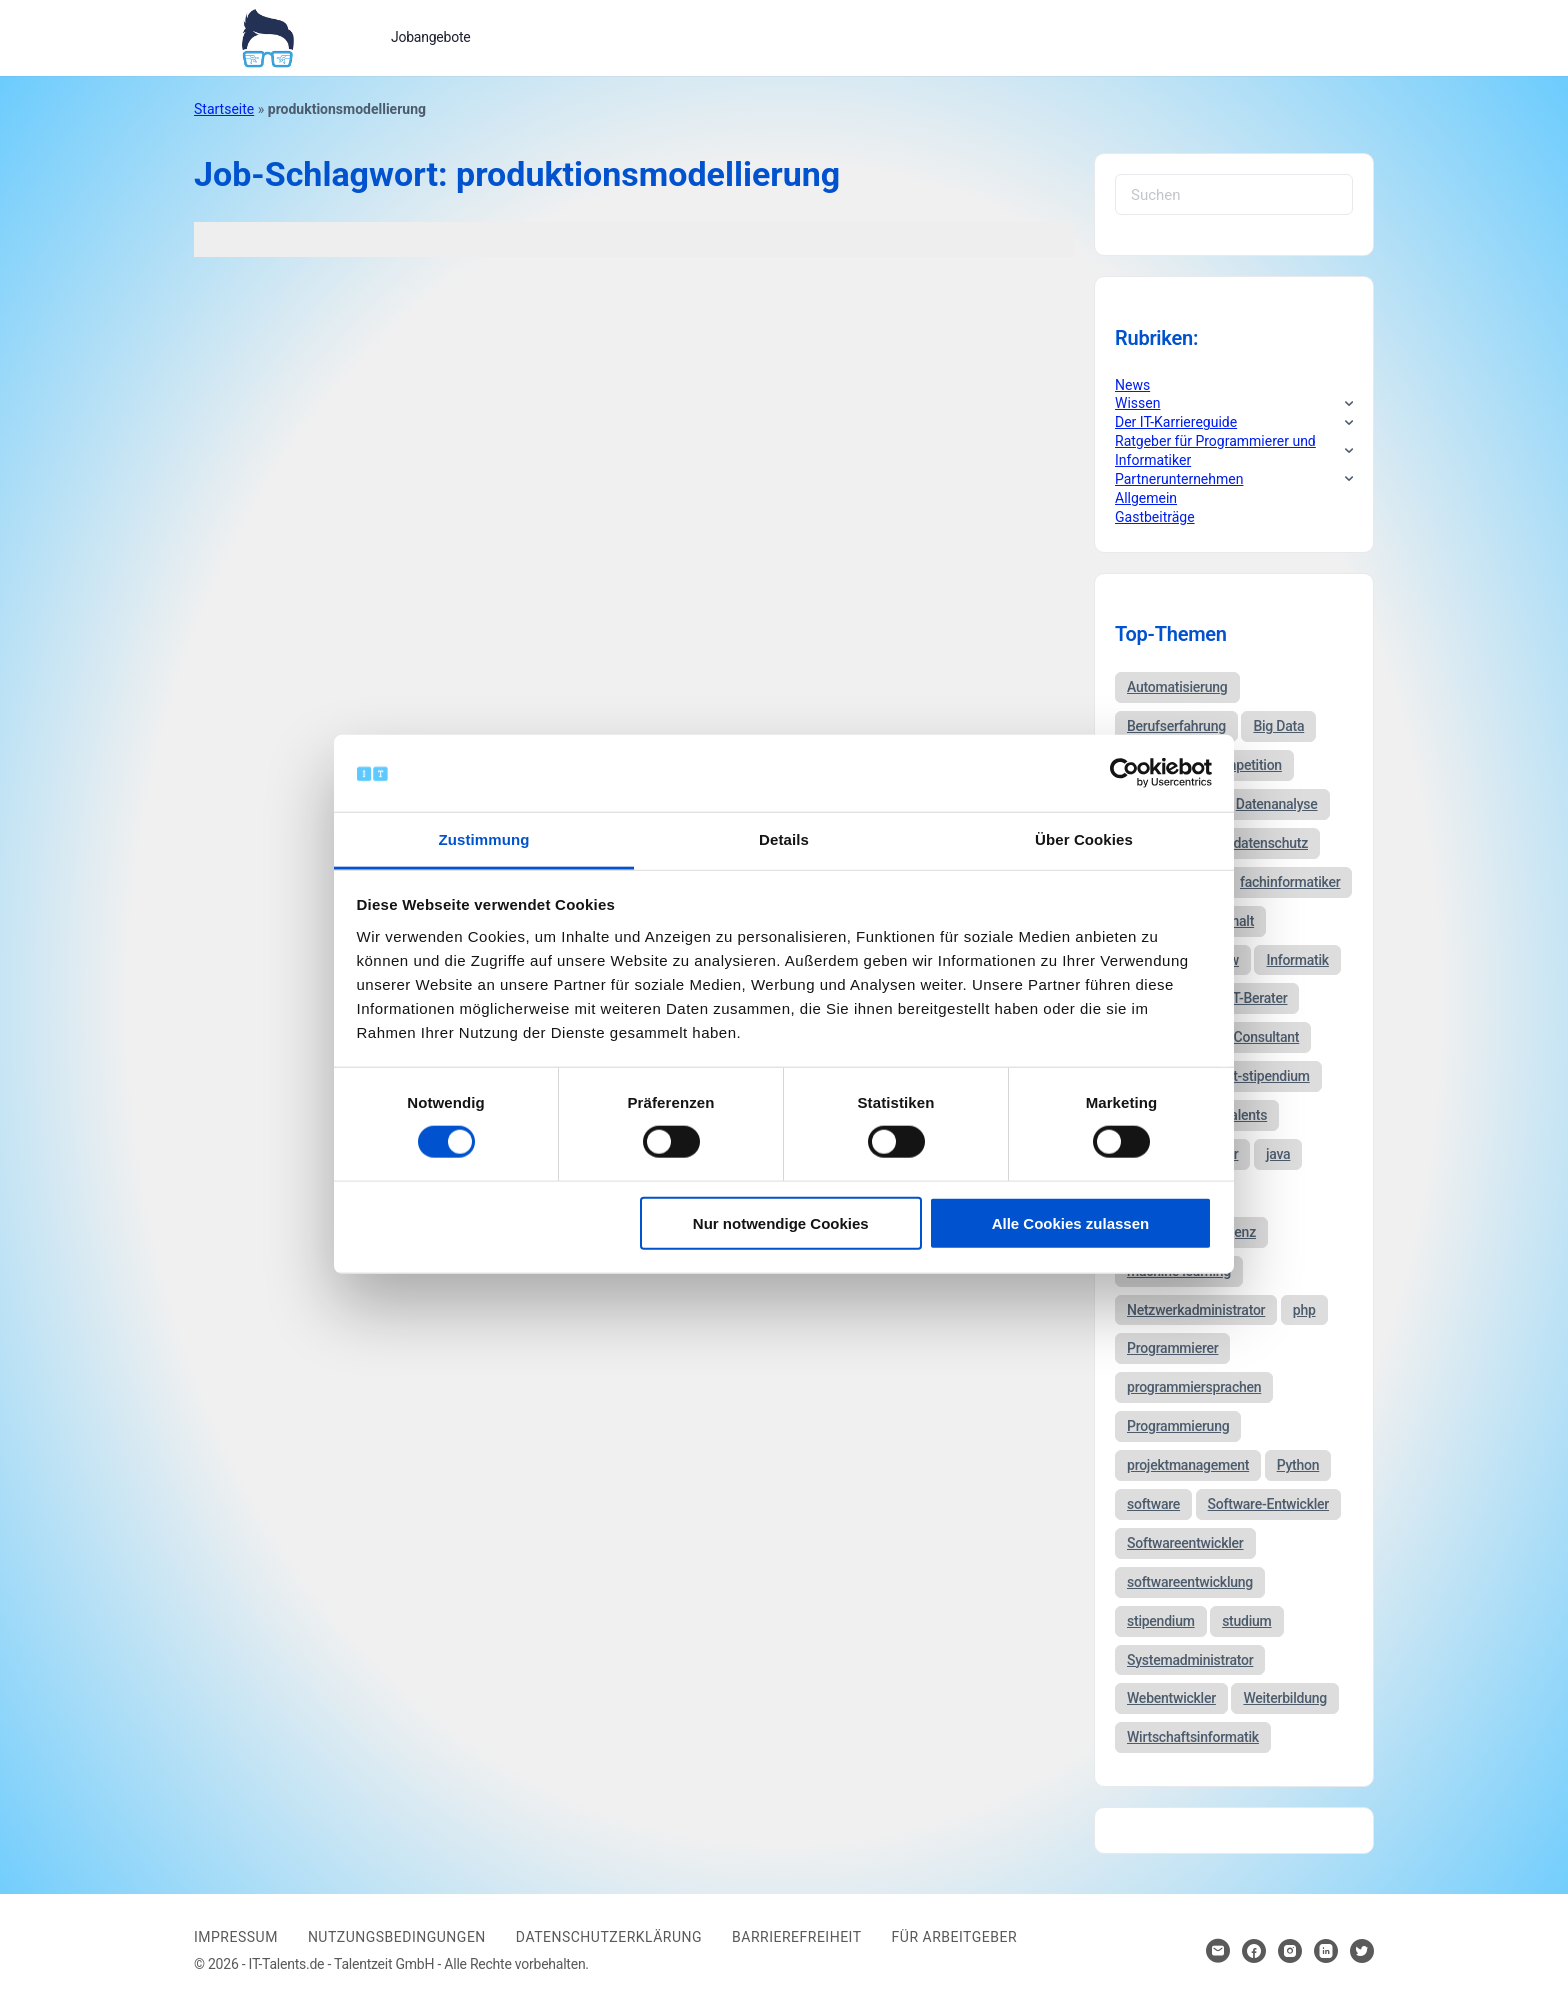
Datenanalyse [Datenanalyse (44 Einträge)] (1277, 804)
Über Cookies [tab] (1084, 839)
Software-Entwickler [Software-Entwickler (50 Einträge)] (1268, 1504)
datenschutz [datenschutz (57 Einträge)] (1270, 843)
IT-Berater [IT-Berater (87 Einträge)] (1258, 998)
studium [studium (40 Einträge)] (1246, 1621)
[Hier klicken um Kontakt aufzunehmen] (1218, 1951)
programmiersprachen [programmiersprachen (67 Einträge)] (1194, 1387)
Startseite (224, 109)
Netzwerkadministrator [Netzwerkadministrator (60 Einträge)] (1196, 1310)
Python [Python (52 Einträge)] (1298, 1465)
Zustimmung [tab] (484, 839)
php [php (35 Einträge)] (1304, 1310)
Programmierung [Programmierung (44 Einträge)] (1178, 1426)
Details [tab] (784, 839)
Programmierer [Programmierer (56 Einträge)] (1172, 1348)
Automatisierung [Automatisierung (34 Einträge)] (1177, 687)
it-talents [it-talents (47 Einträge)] (1241, 1115)
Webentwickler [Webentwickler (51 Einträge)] (1171, 1698)
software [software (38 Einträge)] (1153, 1504)
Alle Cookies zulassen (1071, 1222)
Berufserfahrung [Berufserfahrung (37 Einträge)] (1176, 726)
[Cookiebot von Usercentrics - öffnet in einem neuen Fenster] (1124, 773)
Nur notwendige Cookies (781, 1222)
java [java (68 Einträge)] (1278, 1154)
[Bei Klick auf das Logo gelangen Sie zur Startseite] (267, 36)
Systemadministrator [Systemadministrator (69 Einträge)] (1190, 1660)
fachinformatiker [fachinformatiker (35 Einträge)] (1290, 882)
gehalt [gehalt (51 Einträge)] (1236, 921)
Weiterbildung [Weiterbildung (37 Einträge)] (1285, 1698)
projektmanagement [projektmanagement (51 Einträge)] (1188, 1465)
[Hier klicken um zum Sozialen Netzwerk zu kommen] (1254, 1951)
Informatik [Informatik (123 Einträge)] (1297, 960)
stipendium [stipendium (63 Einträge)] (1161, 1621)
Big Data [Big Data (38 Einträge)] (1278, 726)
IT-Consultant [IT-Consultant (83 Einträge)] (1259, 1037)
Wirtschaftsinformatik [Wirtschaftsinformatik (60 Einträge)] (1193, 1737)
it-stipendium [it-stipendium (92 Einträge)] (1270, 1076)
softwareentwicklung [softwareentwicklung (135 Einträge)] (1190, 1582)
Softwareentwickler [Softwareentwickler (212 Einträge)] (1185, 1543)
